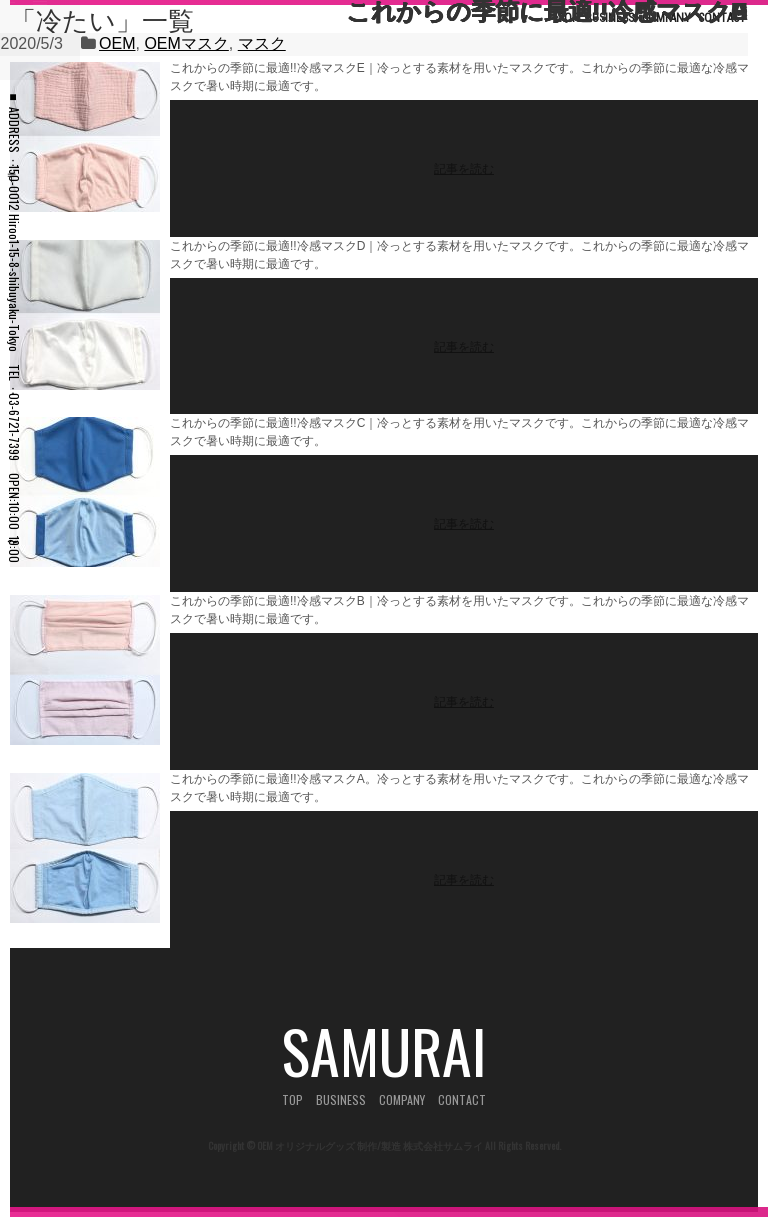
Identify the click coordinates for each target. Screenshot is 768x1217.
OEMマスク (186, 43)
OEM (117, 43)
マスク (262, 43)
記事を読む (464, 167)
